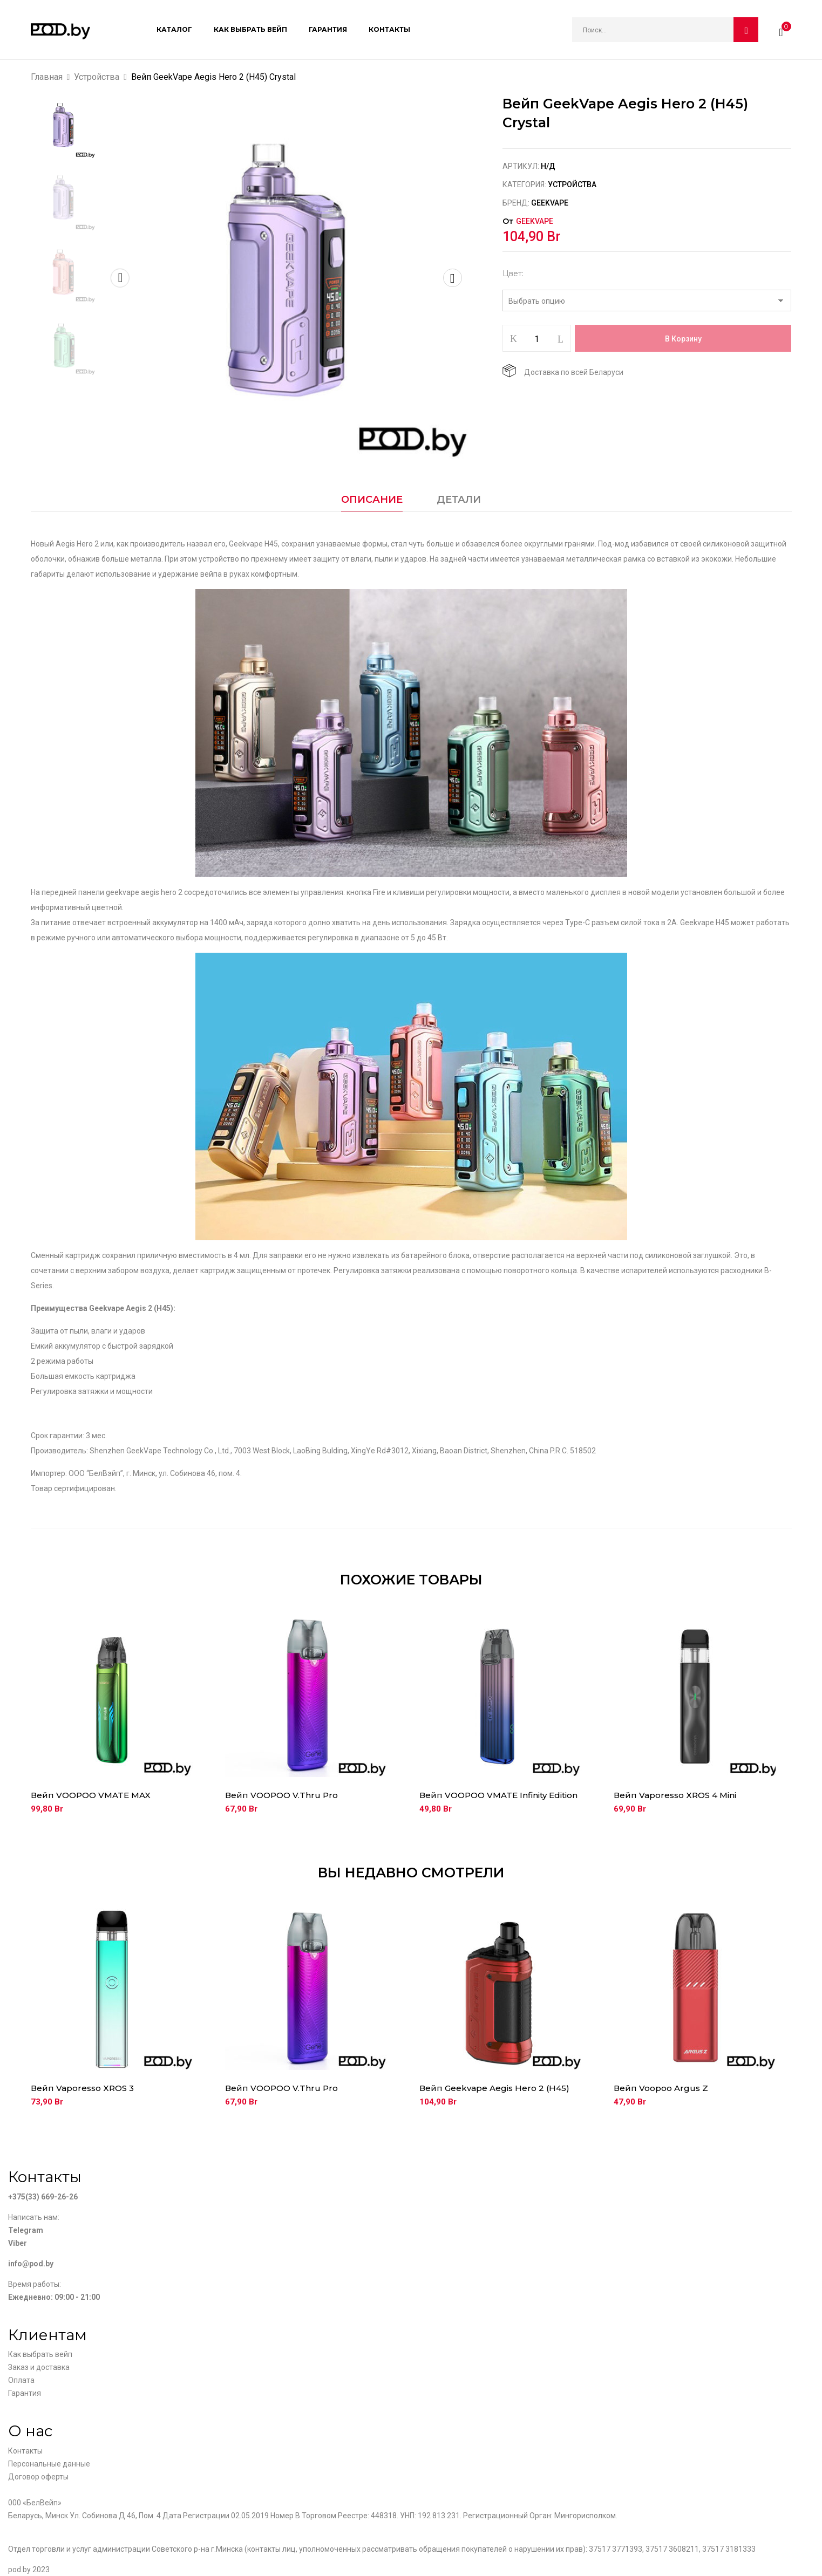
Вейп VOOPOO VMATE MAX (91, 1795)
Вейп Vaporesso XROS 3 (82, 2088)
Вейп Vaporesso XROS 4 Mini (675, 1795)
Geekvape (549, 203)
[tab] (372, 502)
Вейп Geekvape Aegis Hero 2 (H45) (494, 2088)
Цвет (512, 273)
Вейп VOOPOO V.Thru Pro (281, 1795)
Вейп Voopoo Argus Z (661, 2088)
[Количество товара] (536, 338)
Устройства (96, 77)
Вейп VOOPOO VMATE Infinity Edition (498, 1795)
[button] (781, 29)
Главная (47, 77)
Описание (372, 499)
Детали (459, 499)
